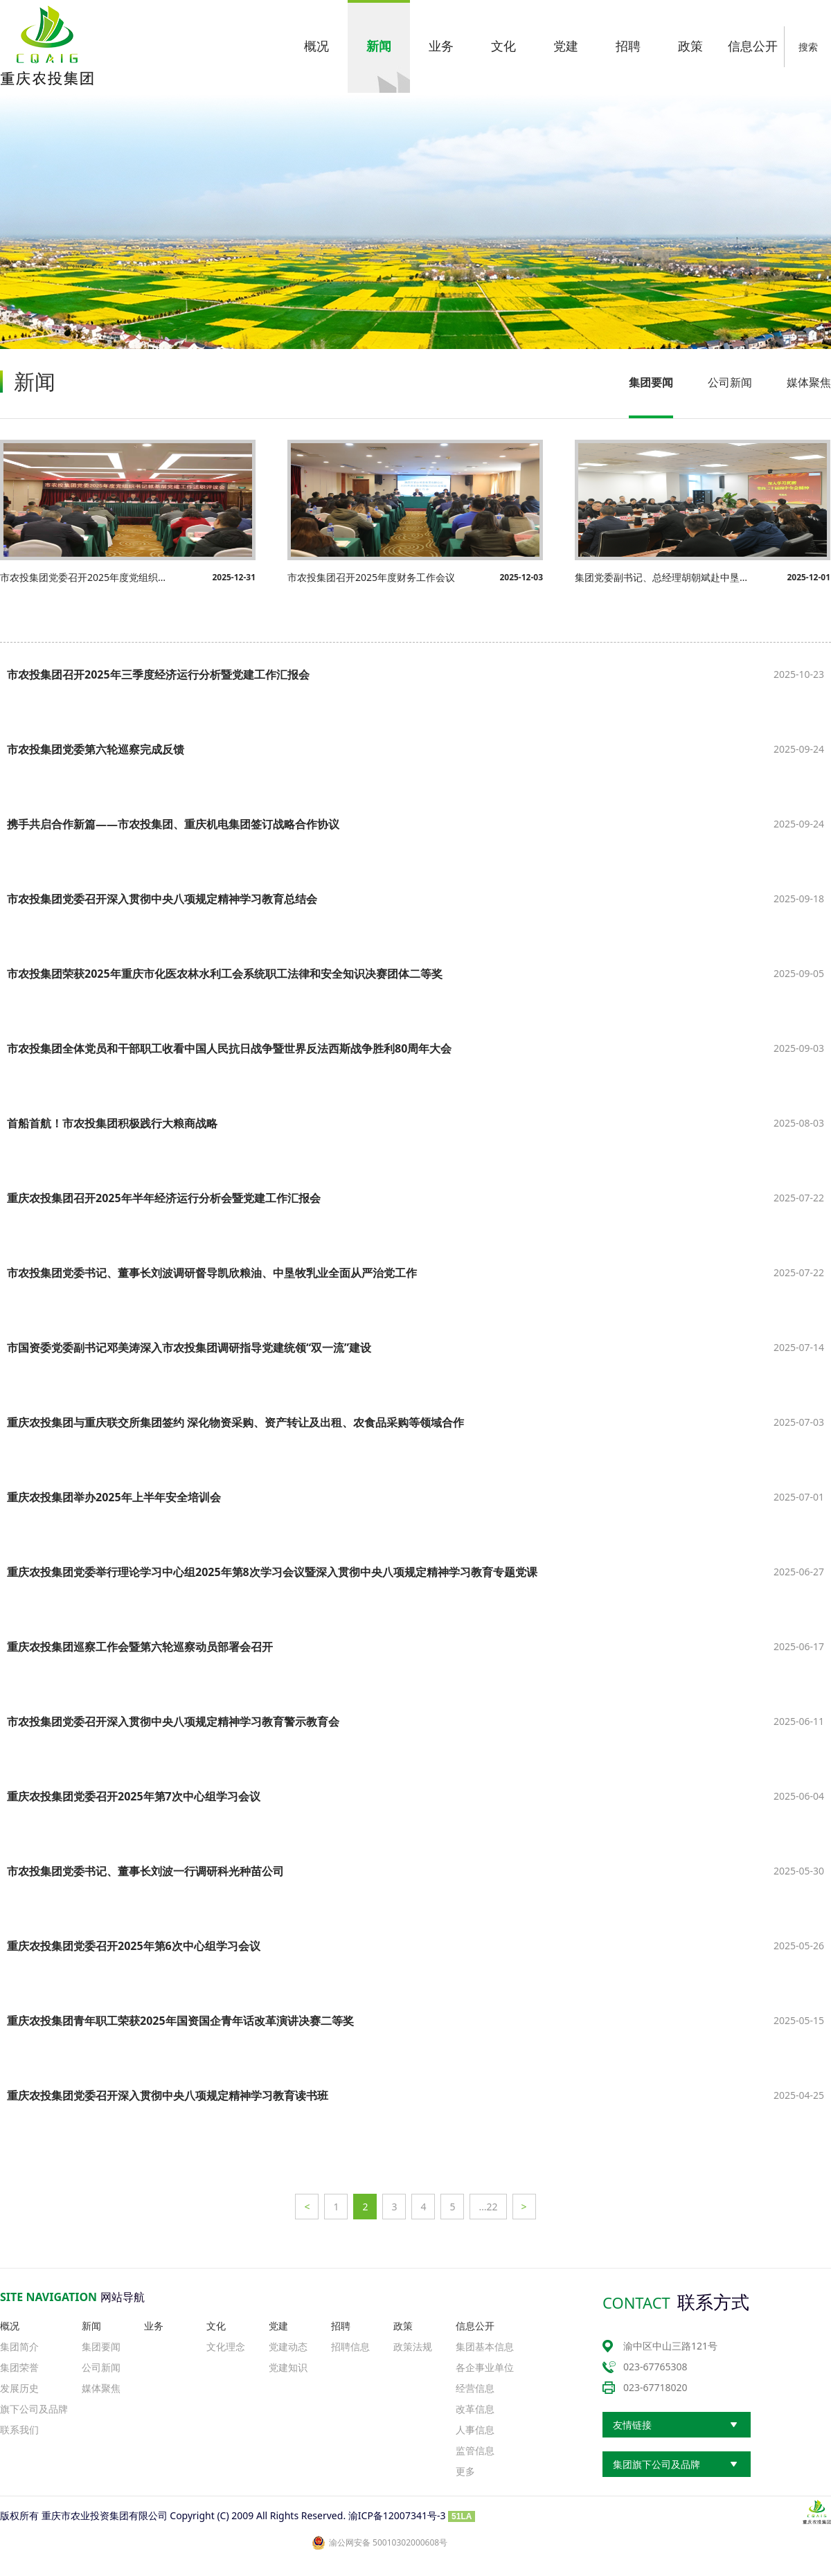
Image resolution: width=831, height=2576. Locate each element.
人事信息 (475, 2429)
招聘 (340, 2325)
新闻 (91, 2325)
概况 (9, 2325)
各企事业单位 (485, 2367)
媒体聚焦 (809, 382)
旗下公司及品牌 (34, 2408)
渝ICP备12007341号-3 (397, 2515)
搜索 (808, 46)
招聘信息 (350, 2346)
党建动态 (288, 2346)
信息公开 (475, 2325)
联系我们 (19, 2429)
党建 (278, 2325)
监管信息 (475, 2450)
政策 (403, 2325)
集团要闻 (651, 382)
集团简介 (19, 2346)
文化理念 (225, 2346)
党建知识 (288, 2367)
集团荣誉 (19, 2367)
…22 (488, 2206)
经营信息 (475, 2388)
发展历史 (19, 2388)
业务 (153, 2325)
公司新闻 (730, 382)
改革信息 (475, 2408)
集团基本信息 (485, 2346)
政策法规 (412, 2346)
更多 (465, 2471)
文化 (216, 2325)
